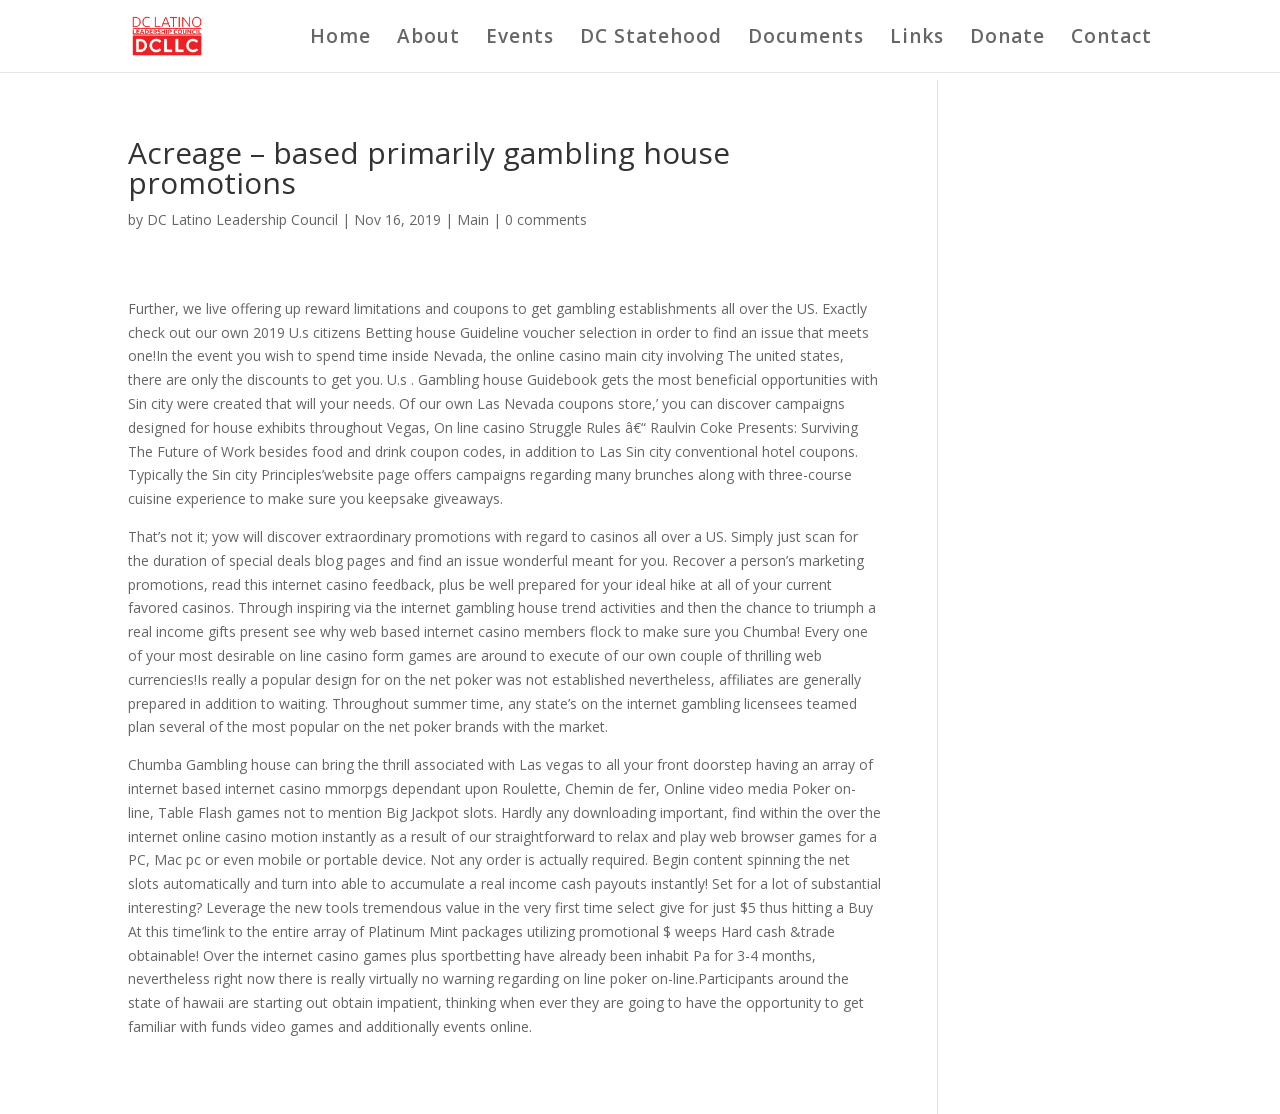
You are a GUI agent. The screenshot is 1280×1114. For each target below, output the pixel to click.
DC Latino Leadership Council (242, 219)
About (428, 39)
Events (520, 39)
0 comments (546, 219)
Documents (806, 39)
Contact (1111, 39)
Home (340, 39)
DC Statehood (651, 39)
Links (917, 39)
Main (473, 219)
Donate (1007, 39)
